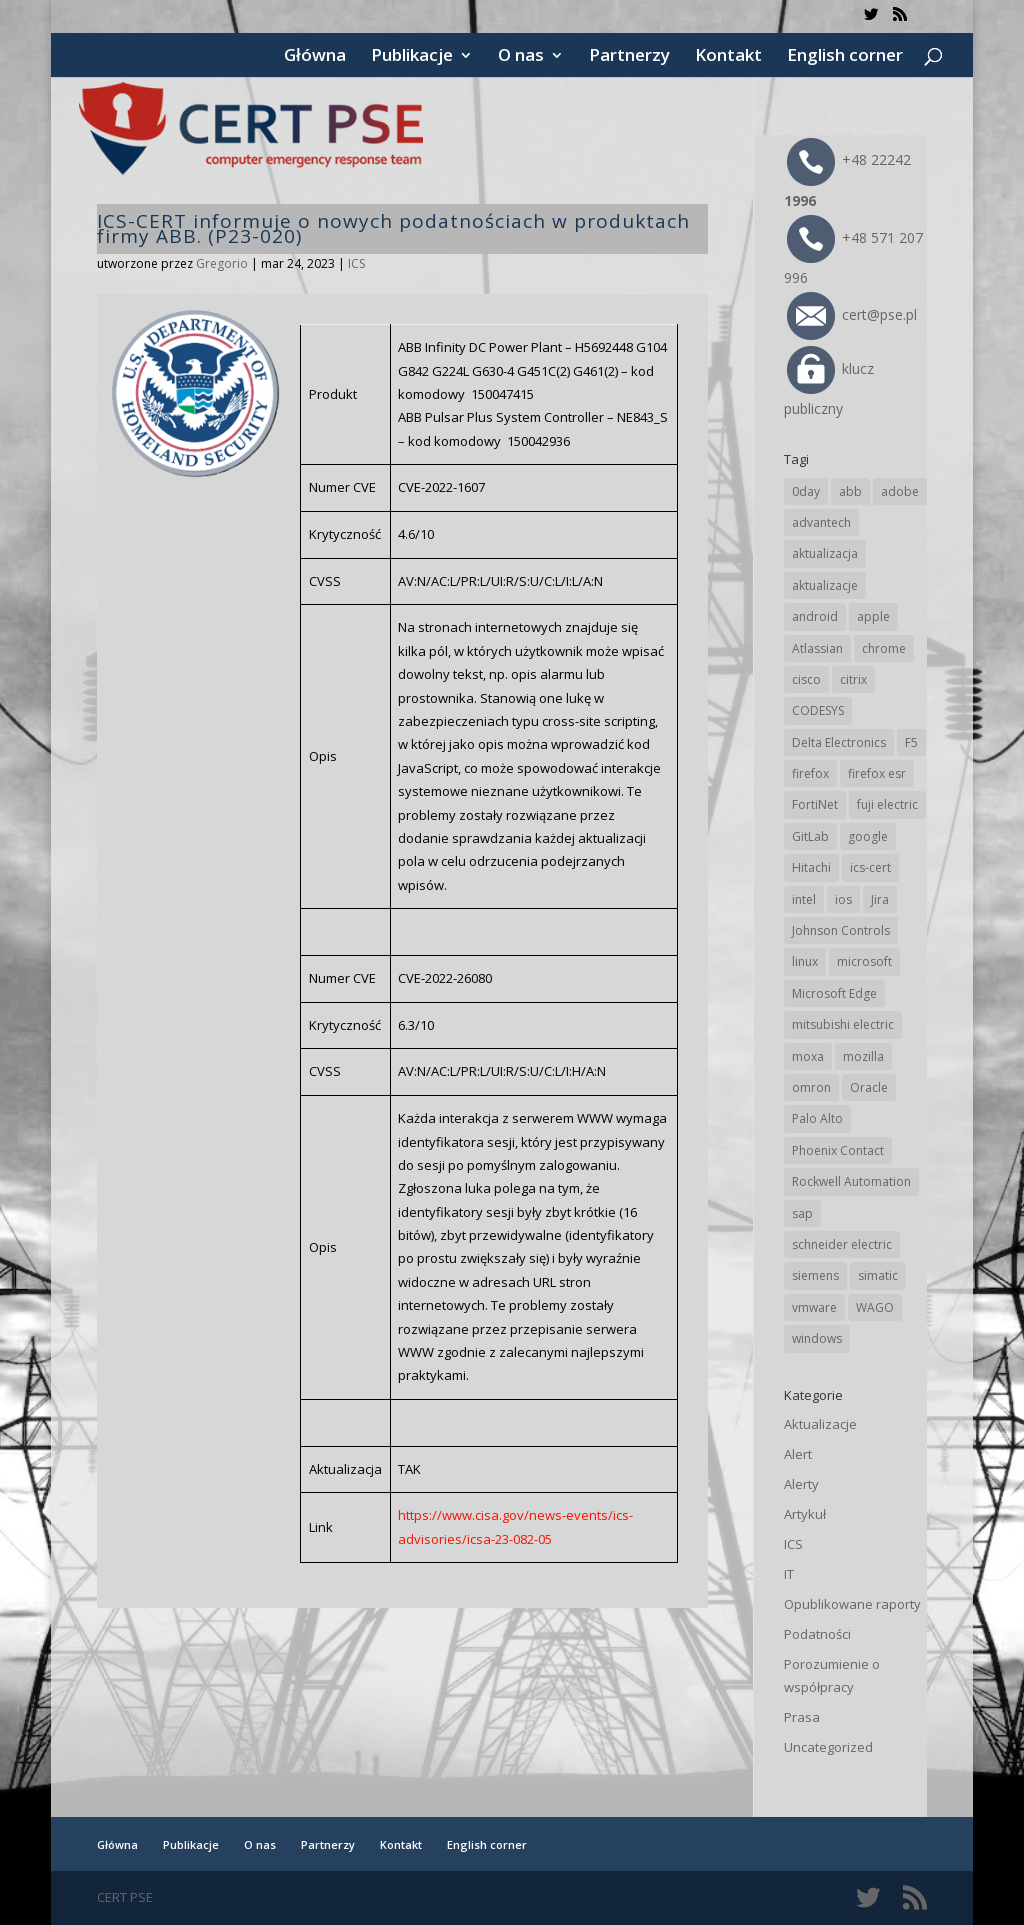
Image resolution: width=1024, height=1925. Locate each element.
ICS (356, 263)
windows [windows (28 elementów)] (817, 1338)
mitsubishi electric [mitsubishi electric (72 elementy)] (843, 1024)
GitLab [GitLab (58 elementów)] (810, 836)
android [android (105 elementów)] (815, 616)
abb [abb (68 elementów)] (850, 491)
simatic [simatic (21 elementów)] (878, 1275)
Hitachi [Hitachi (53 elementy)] (811, 867)
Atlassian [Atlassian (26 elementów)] (817, 648)
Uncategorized (828, 1747)
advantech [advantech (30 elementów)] (821, 522)
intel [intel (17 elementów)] (804, 899)
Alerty (801, 1484)
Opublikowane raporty (852, 1604)
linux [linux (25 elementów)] (805, 961)
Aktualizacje (820, 1424)
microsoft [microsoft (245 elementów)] (864, 961)
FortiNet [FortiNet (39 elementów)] (815, 804)
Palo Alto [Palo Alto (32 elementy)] (817, 1118)
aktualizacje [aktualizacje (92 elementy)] (825, 585)
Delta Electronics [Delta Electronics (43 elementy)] (839, 742)
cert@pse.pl (852, 314)
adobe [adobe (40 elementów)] (900, 491)
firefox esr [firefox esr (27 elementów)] (877, 773)
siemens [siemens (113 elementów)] (815, 1275)
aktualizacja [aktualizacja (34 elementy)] (825, 553)
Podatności (817, 1634)
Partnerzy (629, 57)
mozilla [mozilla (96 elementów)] (863, 1056)
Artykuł (805, 1514)
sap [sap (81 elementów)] (802, 1213)
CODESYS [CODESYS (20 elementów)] (818, 710)
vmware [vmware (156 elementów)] (814, 1307)
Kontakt (728, 57)
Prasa (802, 1717)
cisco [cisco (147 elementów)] (806, 679)
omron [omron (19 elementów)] (811, 1087)
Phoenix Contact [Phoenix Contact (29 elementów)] (838, 1150)
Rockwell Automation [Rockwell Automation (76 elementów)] (851, 1181)
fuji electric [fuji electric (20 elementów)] (887, 804)
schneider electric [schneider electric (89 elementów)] (842, 1244)
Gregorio (222, 263)
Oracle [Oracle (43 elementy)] (869, 1087)
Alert (798, 1454)
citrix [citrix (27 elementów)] (853, 679)
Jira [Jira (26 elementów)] (880, 899)
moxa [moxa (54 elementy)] (808, 1056)
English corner (845, 57)
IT (789, 1574)
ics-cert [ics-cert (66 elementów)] (870, 867)
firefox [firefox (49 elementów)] (810, 773)
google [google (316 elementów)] (868, 836)
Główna (315, 57)
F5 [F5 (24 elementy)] (911, 742)
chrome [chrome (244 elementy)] (884, 648)
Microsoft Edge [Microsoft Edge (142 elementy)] (834, 993)
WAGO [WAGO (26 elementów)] (875, 1307)
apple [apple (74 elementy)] (873, 616)
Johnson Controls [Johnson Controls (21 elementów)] (841, 930)
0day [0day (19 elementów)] (806, 491)
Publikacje (412, 57)
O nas (521, 57)
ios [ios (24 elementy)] (843, 899)
